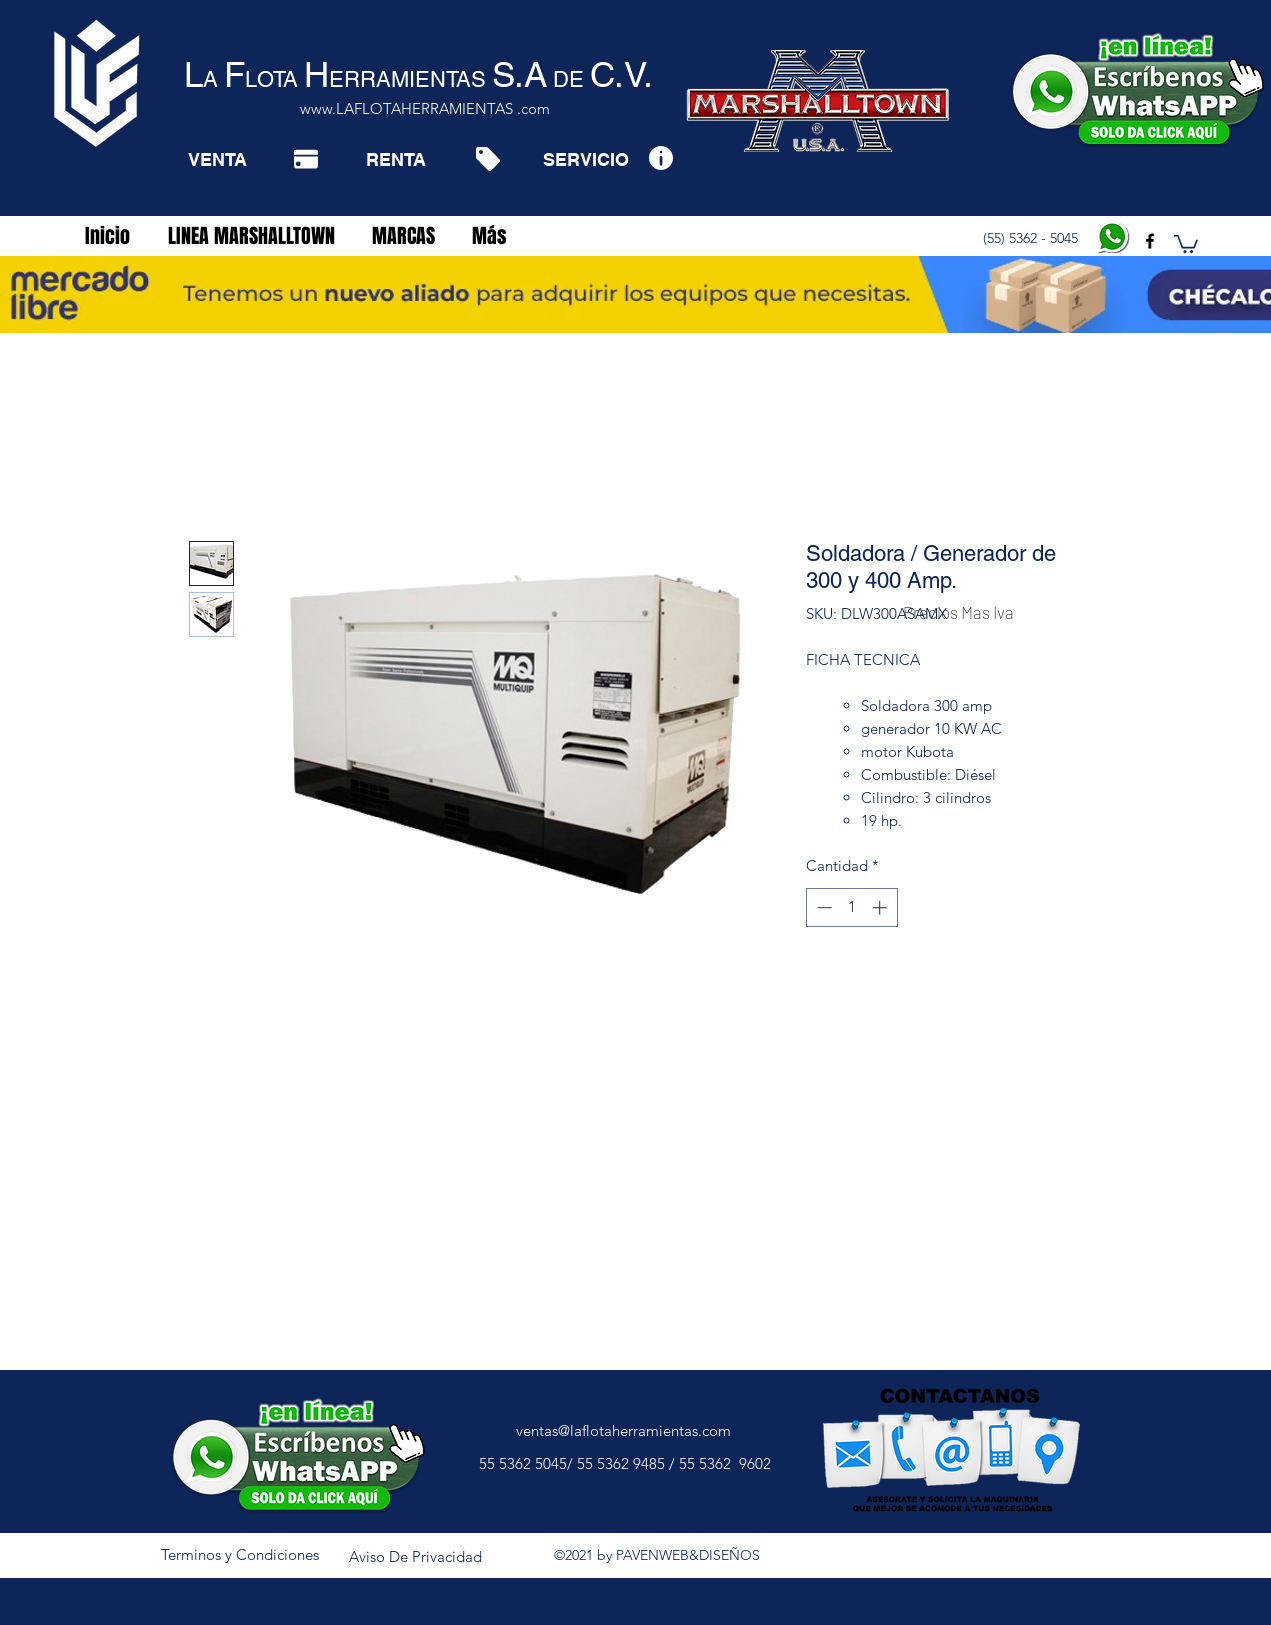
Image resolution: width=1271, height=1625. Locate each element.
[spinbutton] (851, 907)
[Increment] (881, 907)
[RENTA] (395, 159)
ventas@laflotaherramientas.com (623, 1430)
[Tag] (487, 159)
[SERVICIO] (585, 159)
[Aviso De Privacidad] (416, 1557)
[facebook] (1150, 241)
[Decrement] (822, 907)
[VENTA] (217, 159)
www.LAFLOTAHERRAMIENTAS (406, 108)
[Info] (660, 157)
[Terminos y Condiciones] (240, 1555)
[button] (1186, 243)
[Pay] (306, 159)
